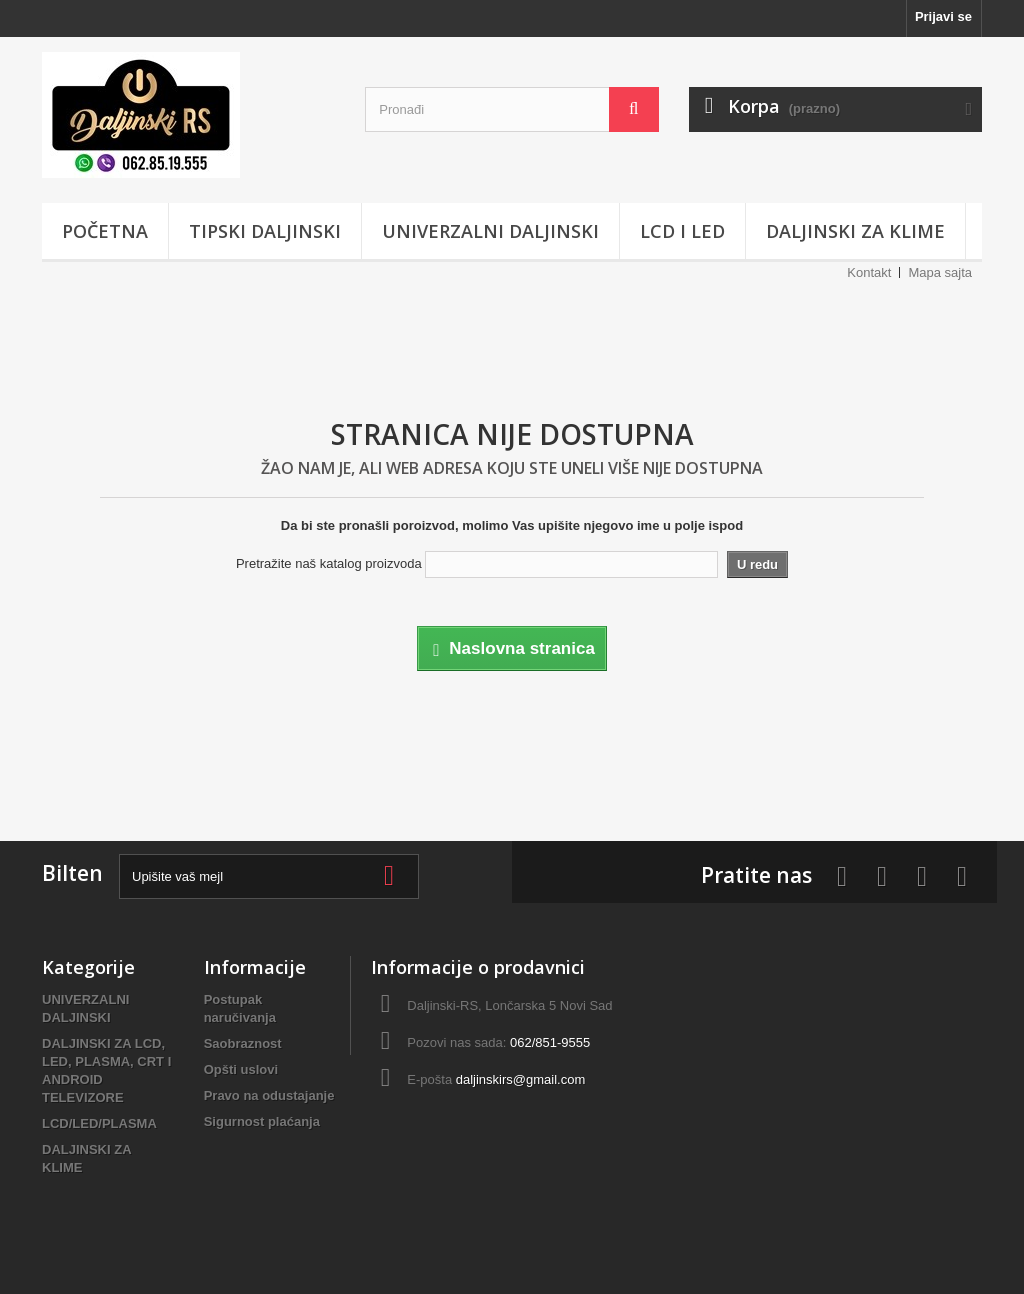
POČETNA (105, 231)
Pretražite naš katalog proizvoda (329, 563)
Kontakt (869, 272)
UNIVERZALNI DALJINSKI (490, 231)
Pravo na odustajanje (269, 1095)
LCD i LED (682, 231)
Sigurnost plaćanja (262, 1121)
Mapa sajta (940, 272)
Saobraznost (243, 1043)
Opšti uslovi (241, 1069)
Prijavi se (943, 16)
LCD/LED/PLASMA (99, 1123)
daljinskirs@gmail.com (521, 1079)
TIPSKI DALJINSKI (265, 231)
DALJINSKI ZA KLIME (855, 231)
